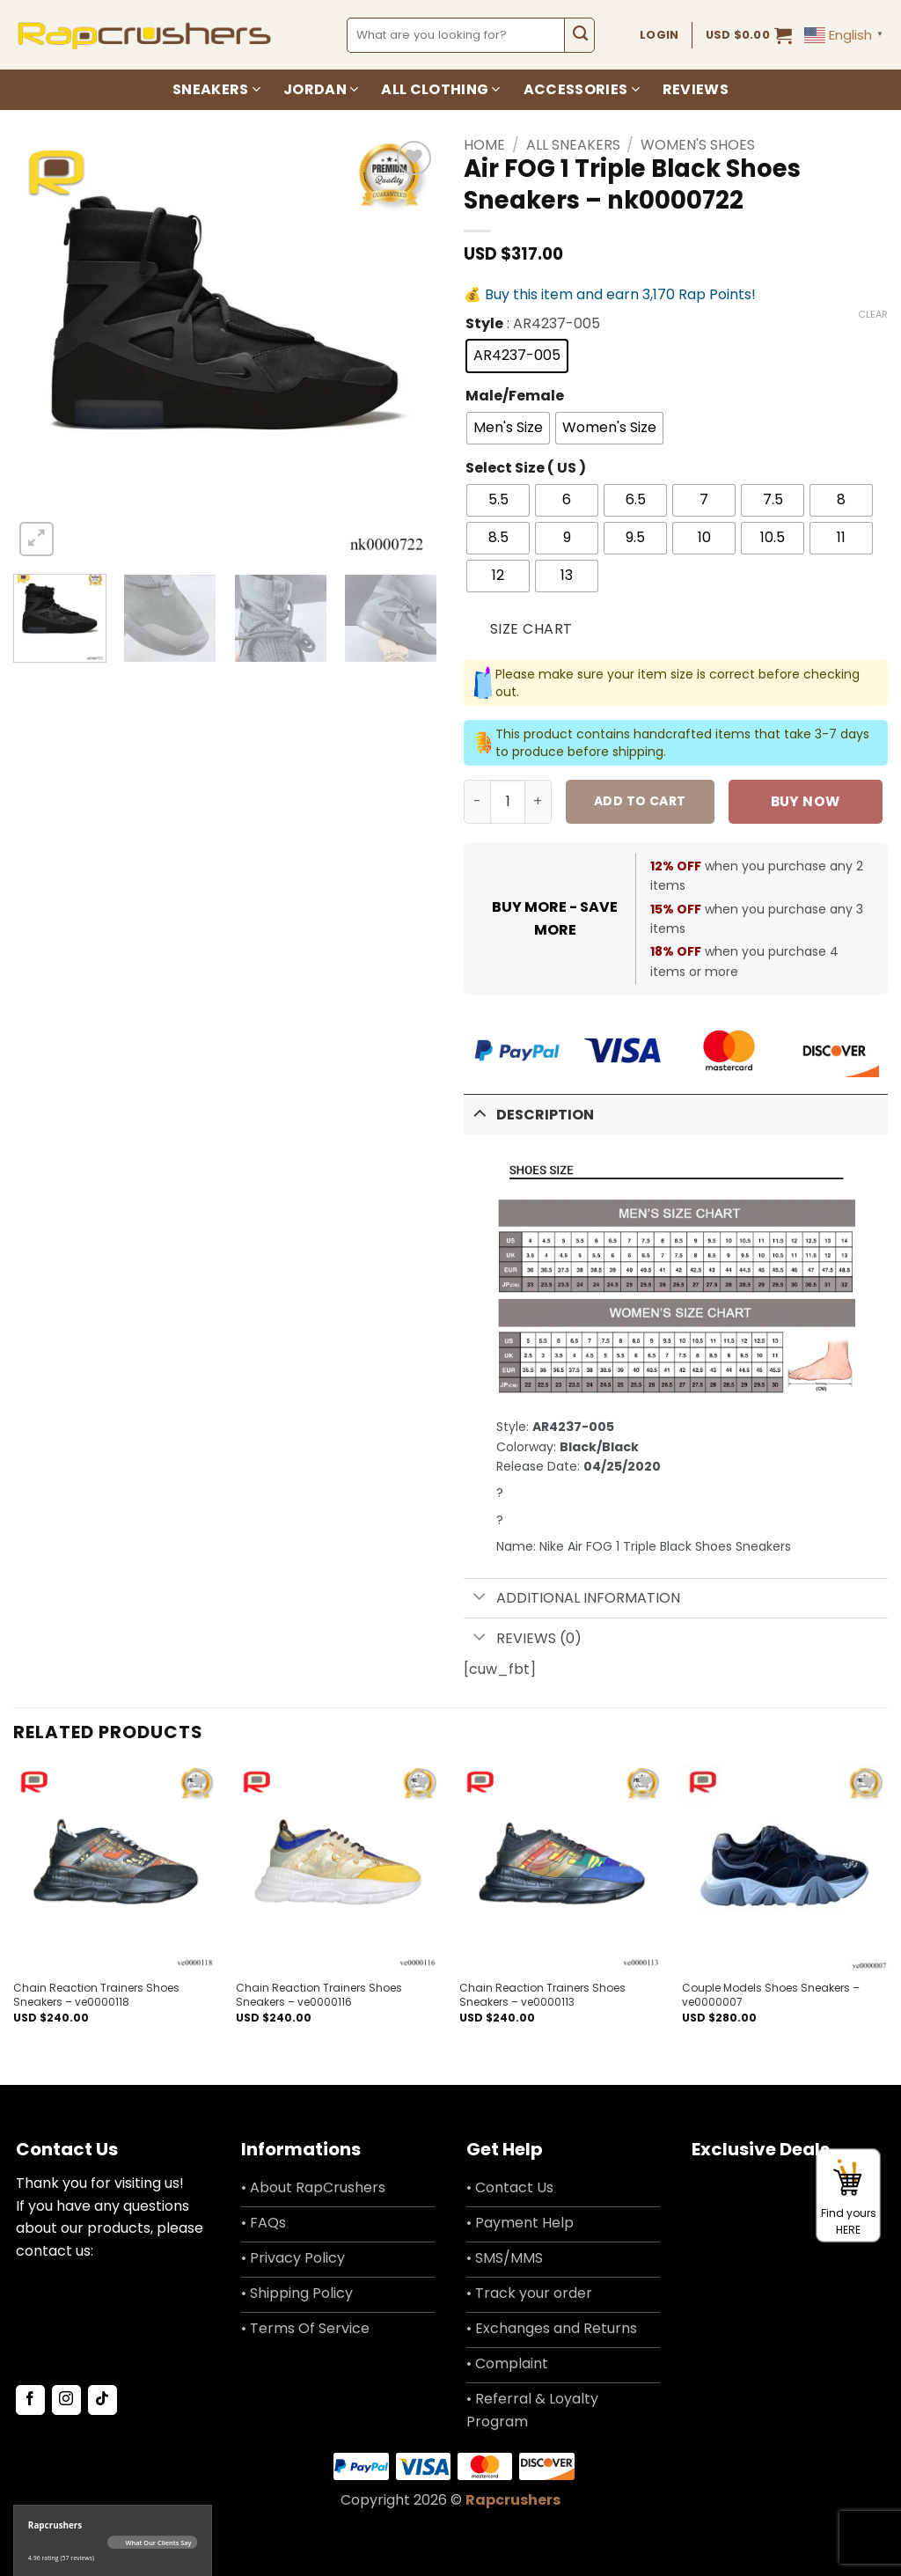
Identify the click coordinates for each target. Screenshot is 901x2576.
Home (484, 145)
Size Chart (531, 629)
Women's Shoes (698, 145)
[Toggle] (479, 1113)
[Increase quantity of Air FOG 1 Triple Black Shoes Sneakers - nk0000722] (538, 802)
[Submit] (579, 35)
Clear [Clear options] (873, 314)
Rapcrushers (512, 2500)
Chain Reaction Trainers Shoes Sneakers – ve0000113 (542, 1994)
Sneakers (216, 89)
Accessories (582, 89)
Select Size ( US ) (525, 468)
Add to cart (640, 801)
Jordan (320, 89)
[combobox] (456, 35)
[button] (749, 35)
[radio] (517, 356)
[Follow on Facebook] (30, 2400)
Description (529, 1113)
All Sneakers (573, 145)
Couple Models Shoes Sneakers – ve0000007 (771, 1994)
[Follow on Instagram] (66, 2400)
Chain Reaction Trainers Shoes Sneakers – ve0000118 (96, 1994)
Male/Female (514, 396)
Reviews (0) (523, 1638)
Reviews (696, 89)
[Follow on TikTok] (102, 2400)
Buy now (805, 801)
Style (484, 324)
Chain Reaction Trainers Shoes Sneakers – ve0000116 (319, 1994)
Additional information (572, 1599)
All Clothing (440, 89)
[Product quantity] (507, 802)
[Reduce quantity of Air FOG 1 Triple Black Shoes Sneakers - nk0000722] (477, 802)
